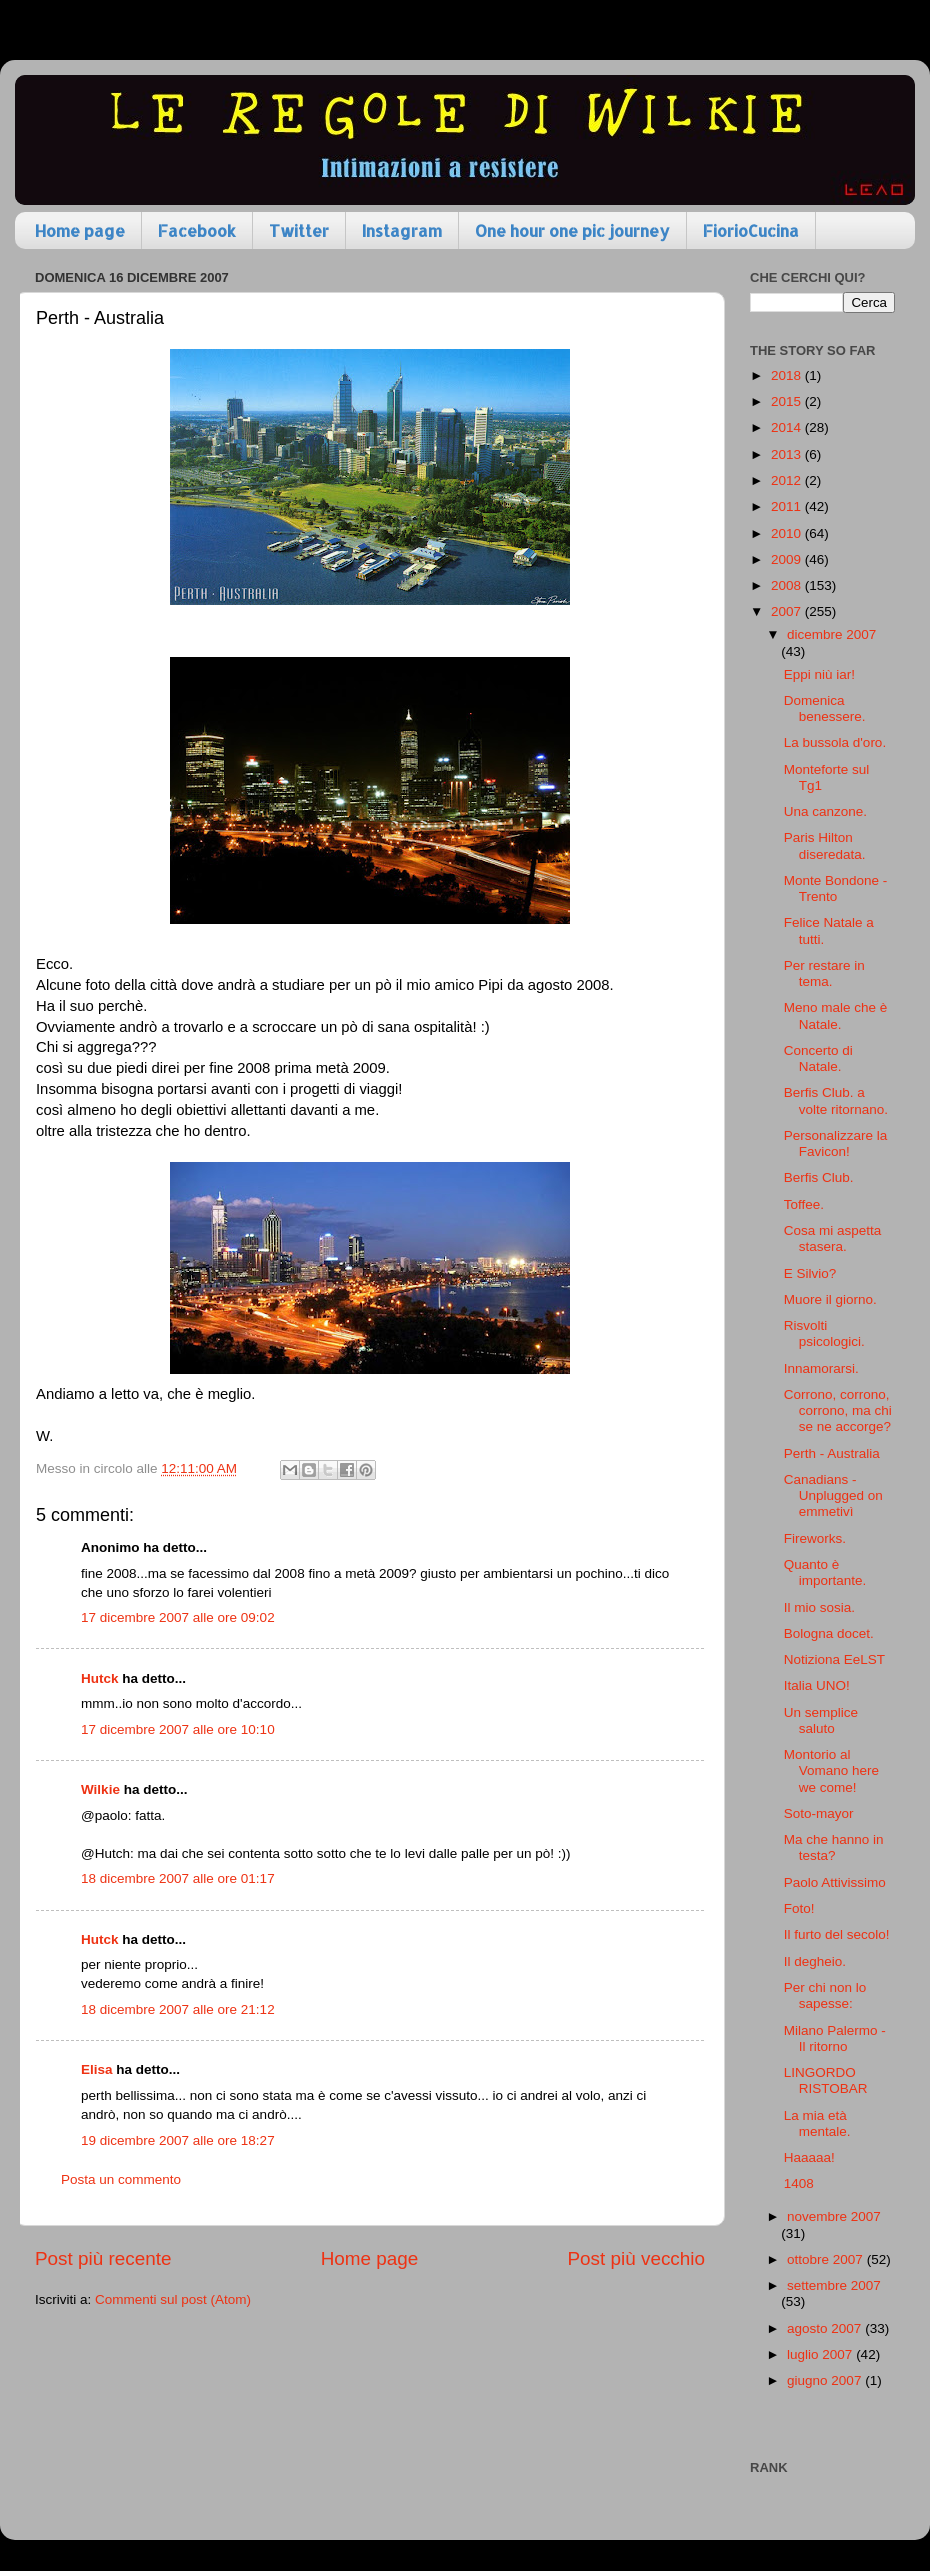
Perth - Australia (832, 1453)
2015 (788, 401)
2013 (788, 454)
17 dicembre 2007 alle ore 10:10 (178, 1729)
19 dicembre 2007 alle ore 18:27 (178, 2140)
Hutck (100, 1678)
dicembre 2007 (831, 634)
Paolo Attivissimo (835, 1882)
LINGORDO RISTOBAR (826, 2080)
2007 (788, 611)
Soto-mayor (819, 1813)
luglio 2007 (821, 2354)
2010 (788, 533)
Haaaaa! (809, 2157)
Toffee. (804, 1204)
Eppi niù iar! (819, 674)
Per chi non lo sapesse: (825, 1995)
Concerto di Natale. (818, 1058)
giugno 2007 (826, 2380)
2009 (788, 559)
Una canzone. (825, 811)
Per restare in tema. (824, 973)
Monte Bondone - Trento (836, 888)
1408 (799, 2183)
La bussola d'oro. (835, 742)
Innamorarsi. (821, 1368)
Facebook (197, 230)
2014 (788, 427)
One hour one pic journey (572, 230)
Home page (80, 230)
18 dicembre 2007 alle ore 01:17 (178, 1878)
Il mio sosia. (819, 1607)
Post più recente (103, 2258)
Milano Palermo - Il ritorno (835, 2038)
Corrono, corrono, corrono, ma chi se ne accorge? (838, 1410)
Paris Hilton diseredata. (825, 845)
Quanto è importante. (825, 1572)
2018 (788, 375)
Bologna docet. (829, 1633)
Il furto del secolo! (837, 1934)
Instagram (402, 230)
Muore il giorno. (830, 1299)
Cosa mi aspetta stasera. (833, 1238)
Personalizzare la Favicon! (836, 1143)
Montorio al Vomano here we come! (831, 1770)
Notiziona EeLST (834, 1659)
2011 (788, 506)
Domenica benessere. (825, 708)
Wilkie (100, 1789)
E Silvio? (810, 1273)
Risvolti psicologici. (824, 1333)
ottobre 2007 (827, 2259)
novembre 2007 (834, 2216)
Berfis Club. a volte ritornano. (836, 1100)
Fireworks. (815, 1538)
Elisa (97, 2069)
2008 (788, 585)
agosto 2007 (826, 2328)
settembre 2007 (834, 2285)
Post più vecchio (636, 2258)
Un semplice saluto (821, 1720)
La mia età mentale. (817, 2123)
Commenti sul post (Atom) (173, 2299)
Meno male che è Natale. (836, 1015)
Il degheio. (815, 1961)
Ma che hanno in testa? (834, 1847)
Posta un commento (121, 2179)
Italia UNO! (817, 1685)
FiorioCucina (751, 230)
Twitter (299, 230)
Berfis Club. (819, 1177)
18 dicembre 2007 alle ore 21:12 (178, 2009)
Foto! (799, 1908)
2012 (788, 480)
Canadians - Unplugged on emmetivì (833, 1495)
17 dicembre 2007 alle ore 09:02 (178, 1617)
